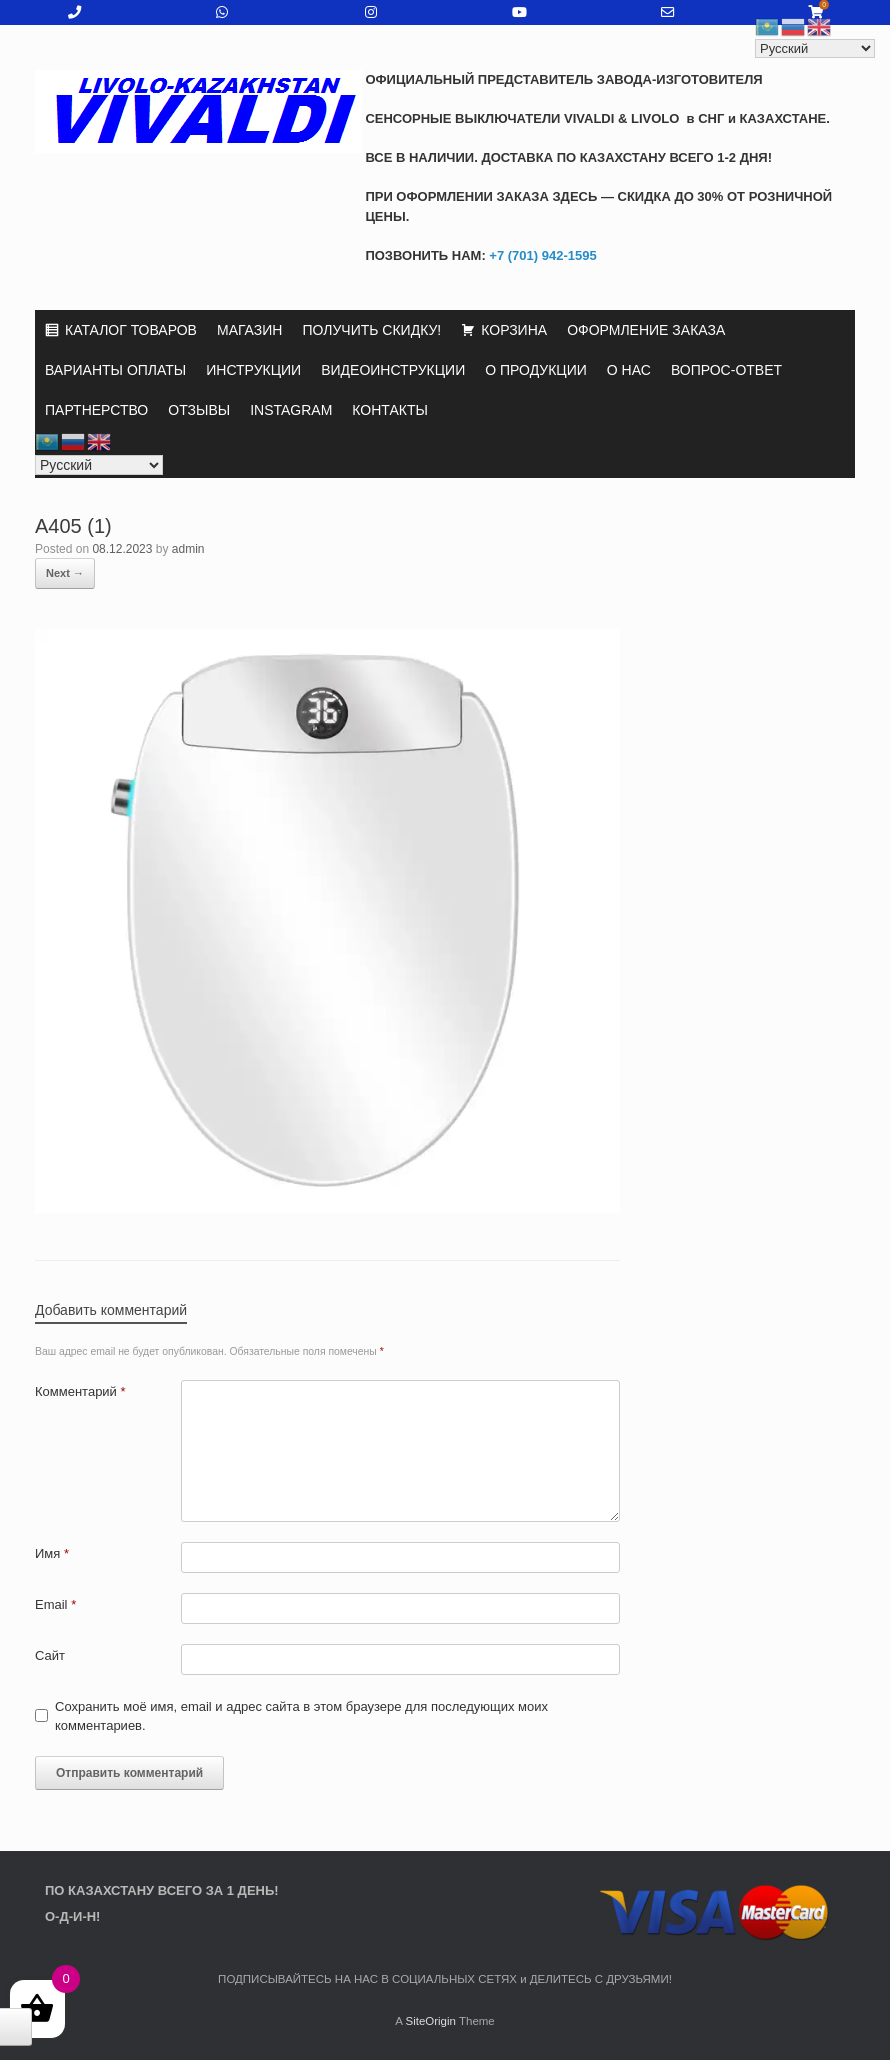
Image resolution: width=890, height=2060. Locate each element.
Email (55, 1604)
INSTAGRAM (291, 410)
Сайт (50, 1655)
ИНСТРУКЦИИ (253, 370)
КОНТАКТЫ (390, 410)
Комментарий (80, 1391)
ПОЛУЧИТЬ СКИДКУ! (371, 330)
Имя (52, 1553)
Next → (65, 573)
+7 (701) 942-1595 (541, 255)
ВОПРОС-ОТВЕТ (726, 370)
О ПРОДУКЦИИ (536, 370)
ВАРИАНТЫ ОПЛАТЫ (115, 370)
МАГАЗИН (249, 330)
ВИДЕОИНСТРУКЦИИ (393, 370)
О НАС (629, 370)
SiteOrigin (430, 2021)
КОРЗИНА (514, 330)
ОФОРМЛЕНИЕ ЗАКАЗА (646, 330)
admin (188, 549)
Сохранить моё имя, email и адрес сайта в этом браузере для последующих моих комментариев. (301, 1716)
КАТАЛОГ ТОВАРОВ (131, 330)
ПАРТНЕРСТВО (96, 410)
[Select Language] (99, 465)
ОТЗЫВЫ (199, 410)
